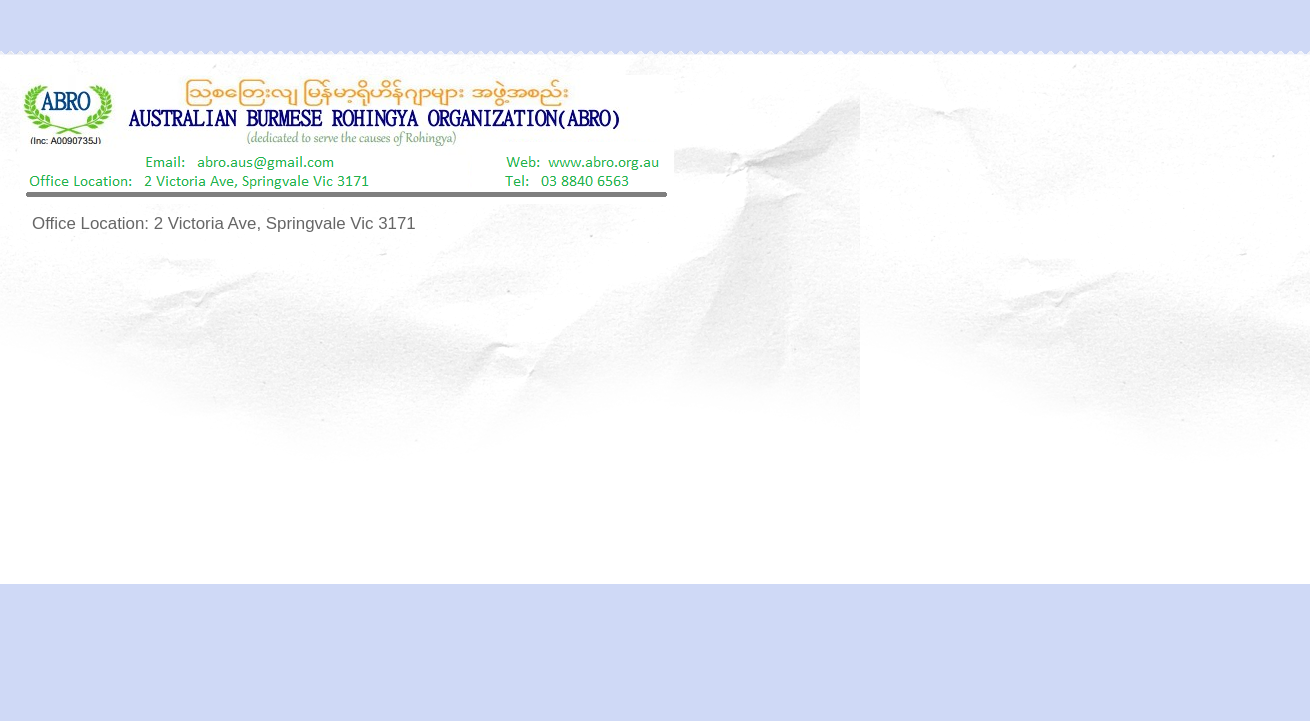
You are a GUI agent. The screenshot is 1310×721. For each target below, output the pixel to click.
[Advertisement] (655, 411)
